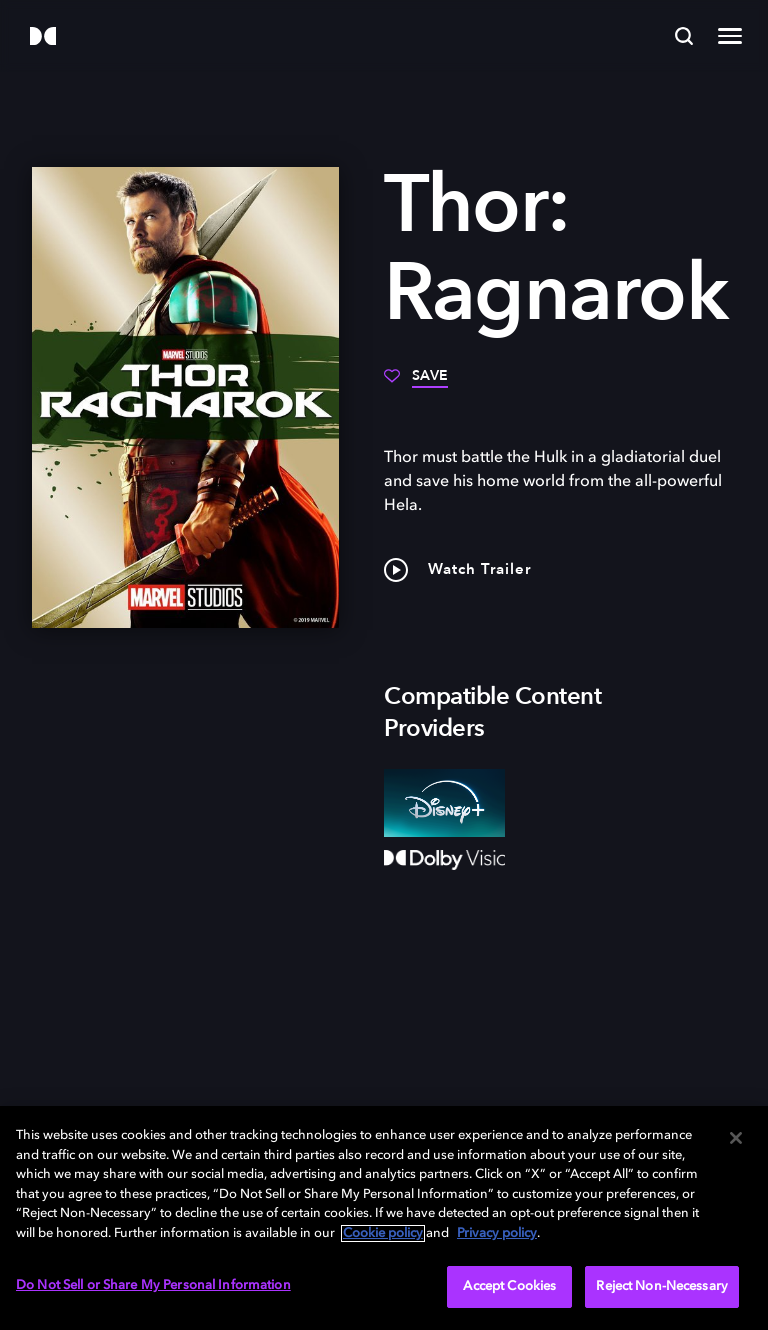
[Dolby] (43, 37)
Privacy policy (497, 1233)
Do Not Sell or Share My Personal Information (153, 1285)
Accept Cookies (509, 1286)
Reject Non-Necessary (662, 1286)
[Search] (684, 36)
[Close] (736, 1138)
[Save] (416, 383)
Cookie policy (383, 1233)
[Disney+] (444, 803)
